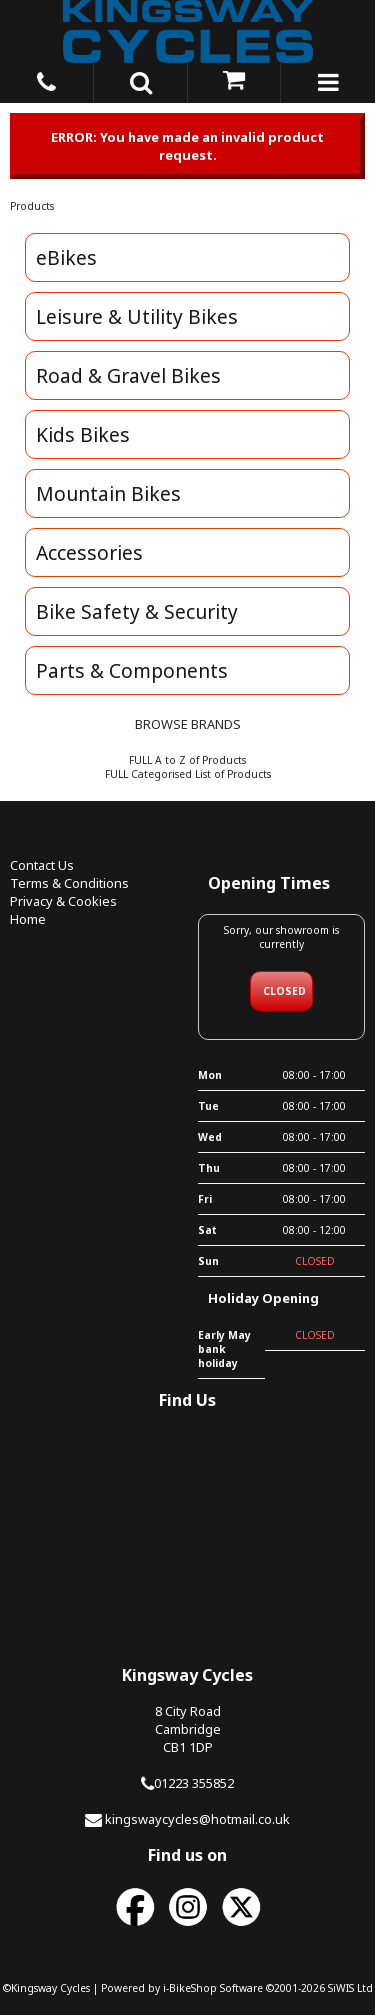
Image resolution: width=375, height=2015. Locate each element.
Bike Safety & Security (137, 611)
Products (32, 206)
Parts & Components (132, 670)
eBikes (66, 257)
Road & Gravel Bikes (128, 375)
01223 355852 (194, 1783)
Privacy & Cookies (63, 901)
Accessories (89, 552)
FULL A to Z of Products (187, 760)
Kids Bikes (83, 434)
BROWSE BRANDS (188, 724)
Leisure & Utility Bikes (137, 316)
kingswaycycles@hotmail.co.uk (197, 1819)
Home (28, 919)
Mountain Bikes (108, 493)
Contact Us (42, 865)
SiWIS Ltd (350, 1988)
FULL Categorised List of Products (188, 774)
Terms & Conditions (69, 883)
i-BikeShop (190, 1988)
